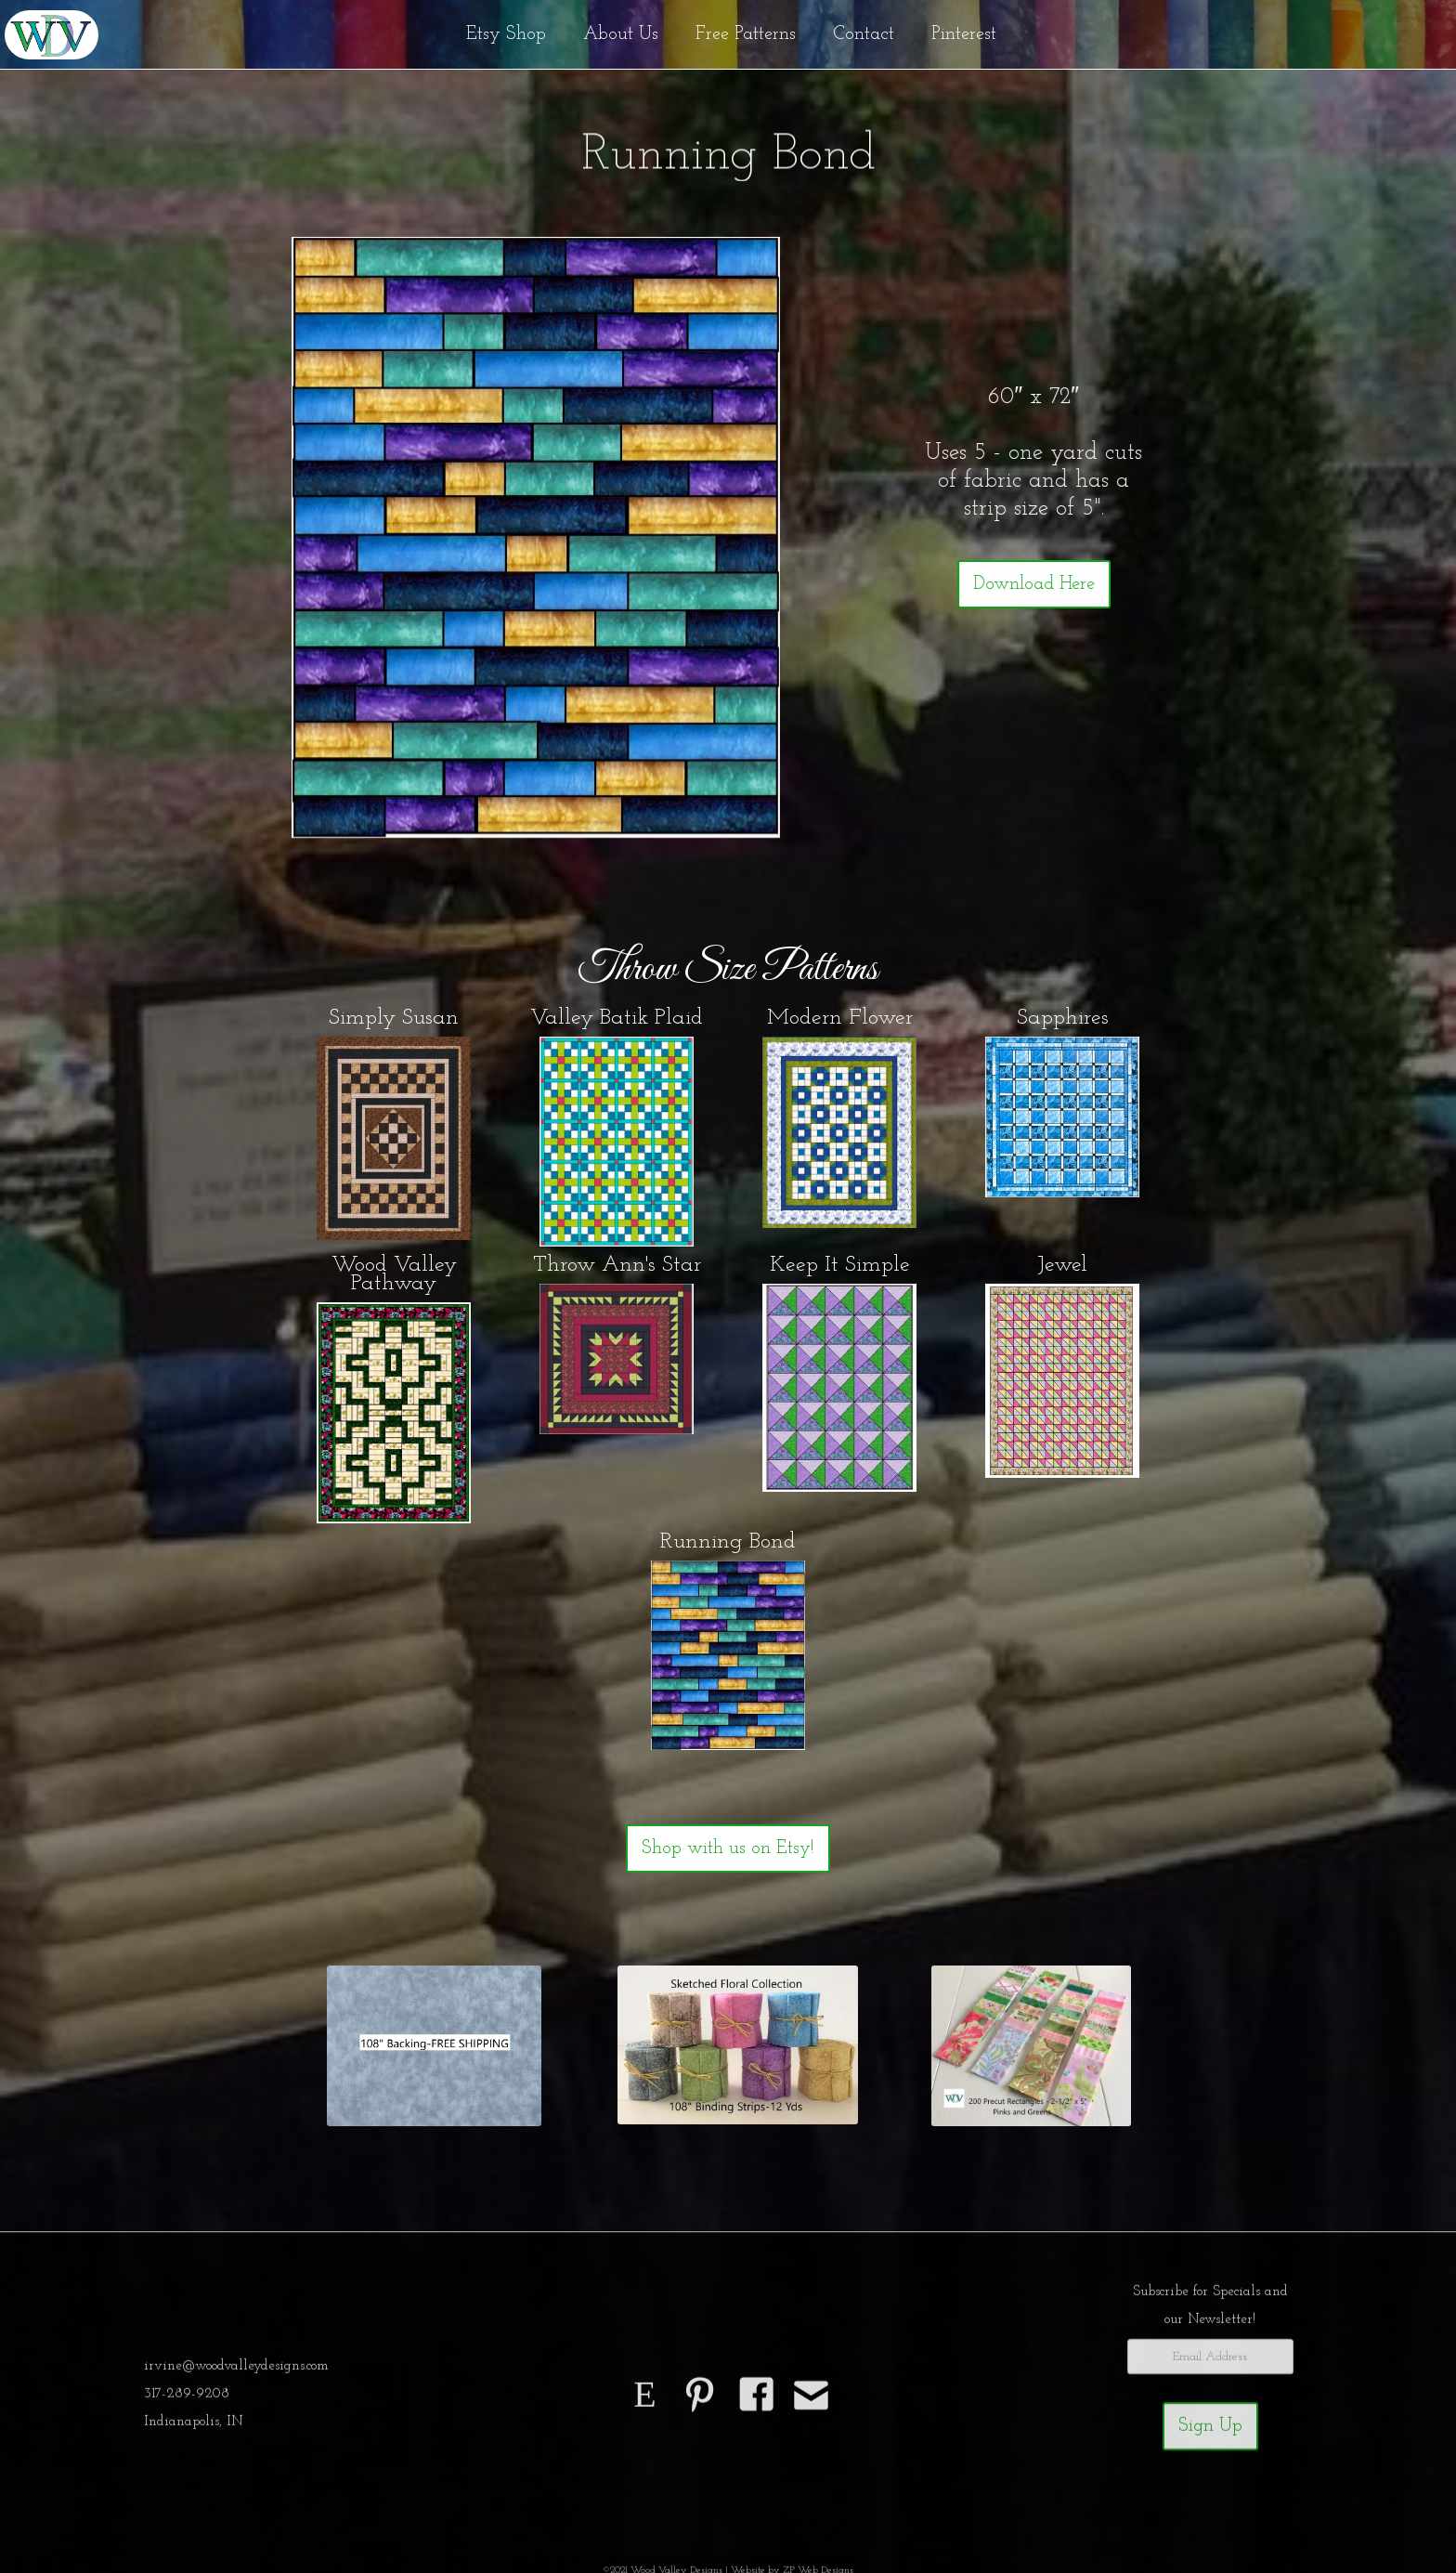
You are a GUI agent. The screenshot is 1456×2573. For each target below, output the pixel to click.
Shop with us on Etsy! (728, 1848)
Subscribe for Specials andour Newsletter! (1210, 2312)
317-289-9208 (186, 2401)
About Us (620, 34)
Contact (863, 34)
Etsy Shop (506, 34)
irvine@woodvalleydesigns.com (236, 2373)
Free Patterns (746, 34)
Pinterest (963, 34)
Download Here (1034, 584)
